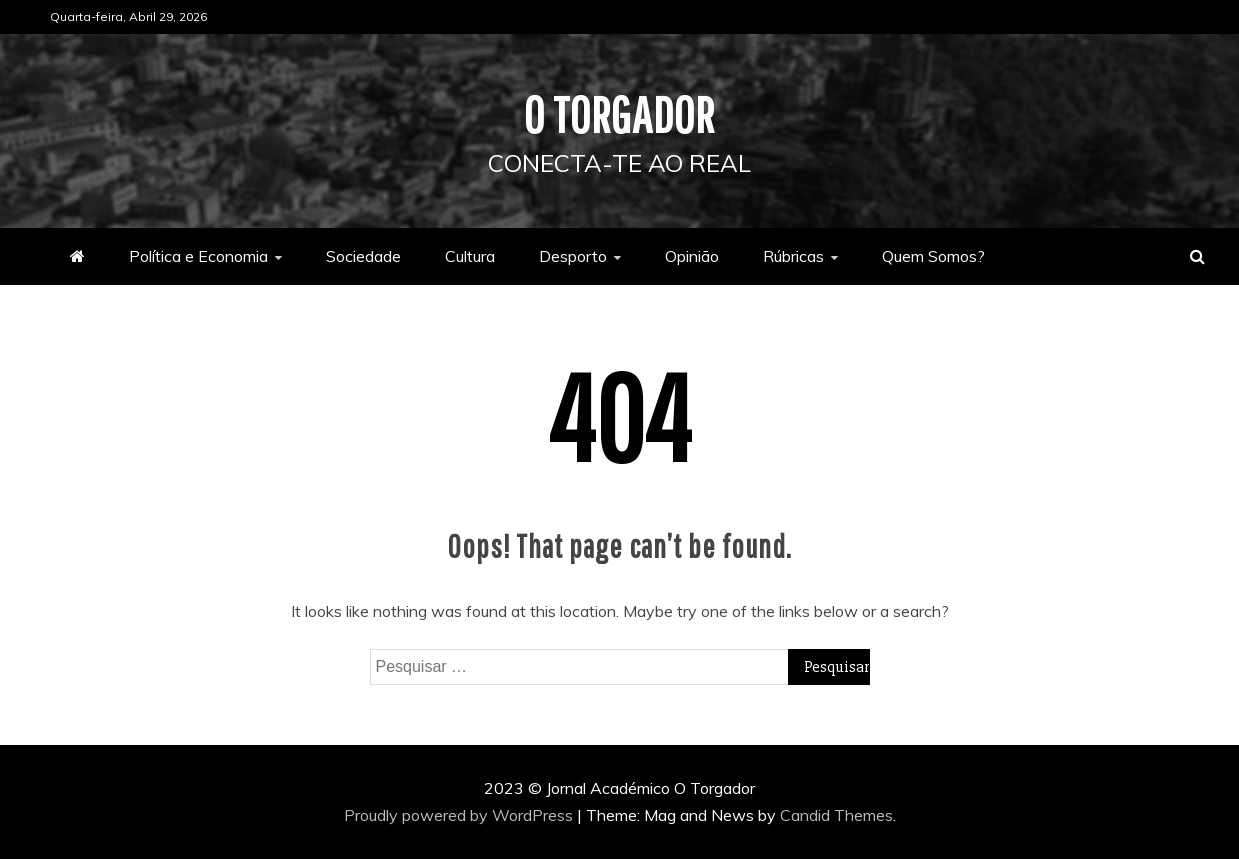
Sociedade (363, 256)
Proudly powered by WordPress (460, 815)
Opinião (692, 256)
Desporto (573, 256)
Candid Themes (836, 815)
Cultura (470, 256)
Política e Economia (198, 256)
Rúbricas (793, 256)
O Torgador (619, 114)
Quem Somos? (933, 256)
